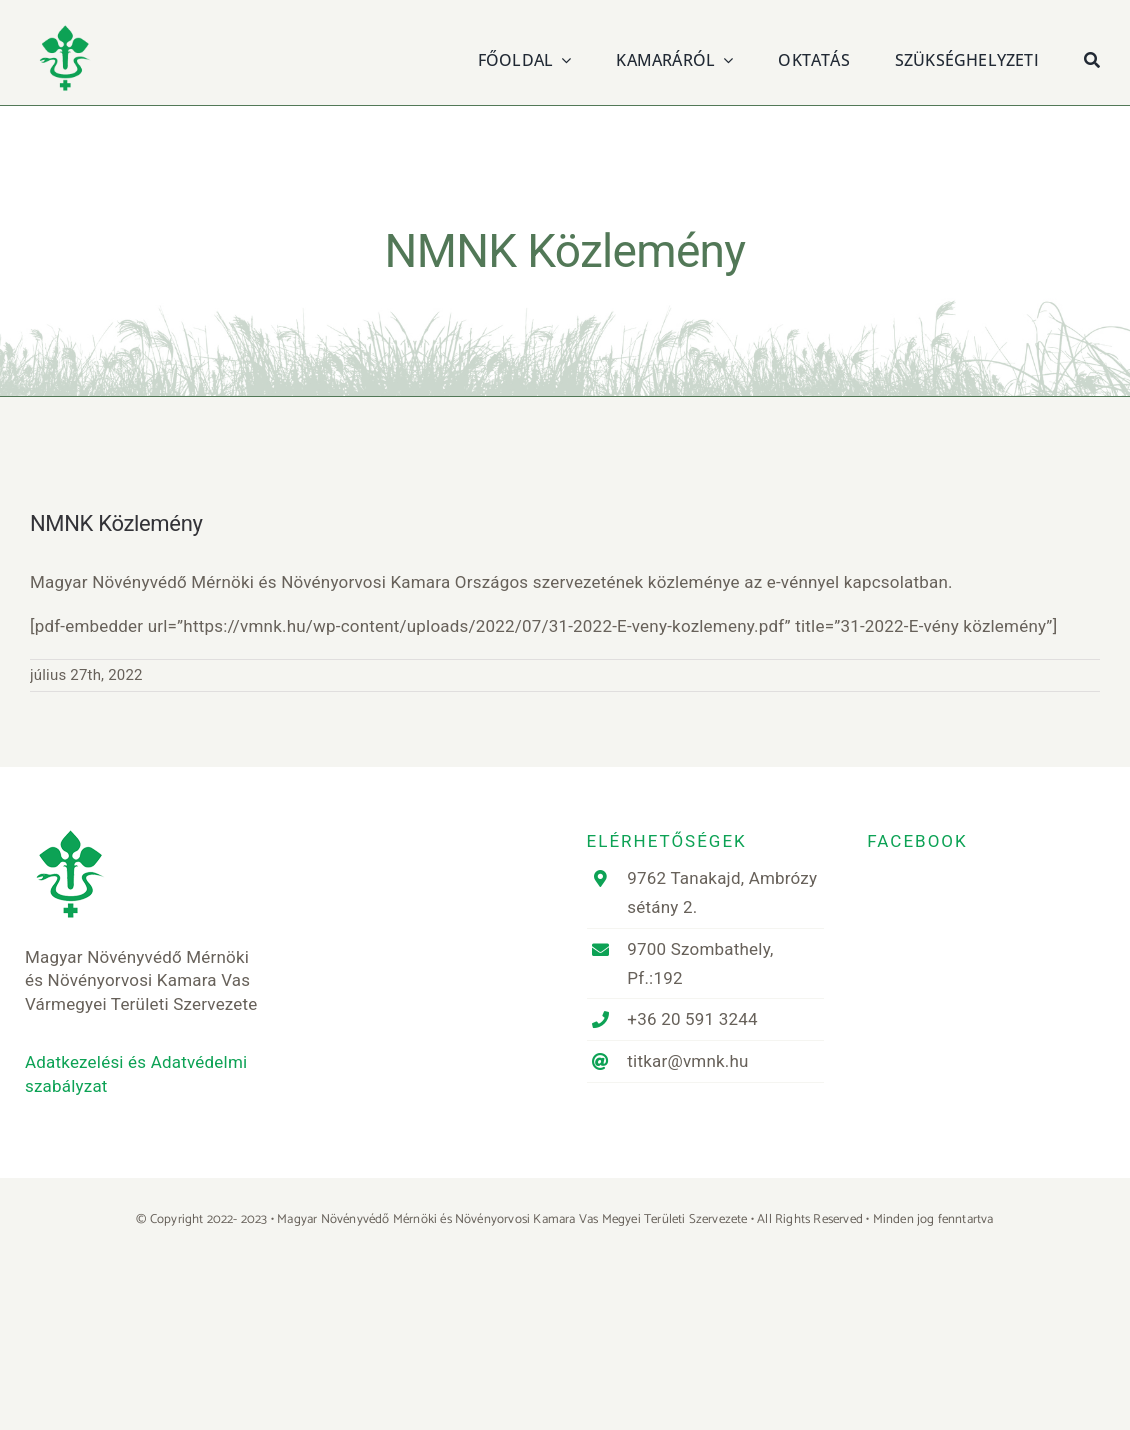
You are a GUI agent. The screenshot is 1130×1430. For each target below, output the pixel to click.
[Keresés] (1092, 57)
